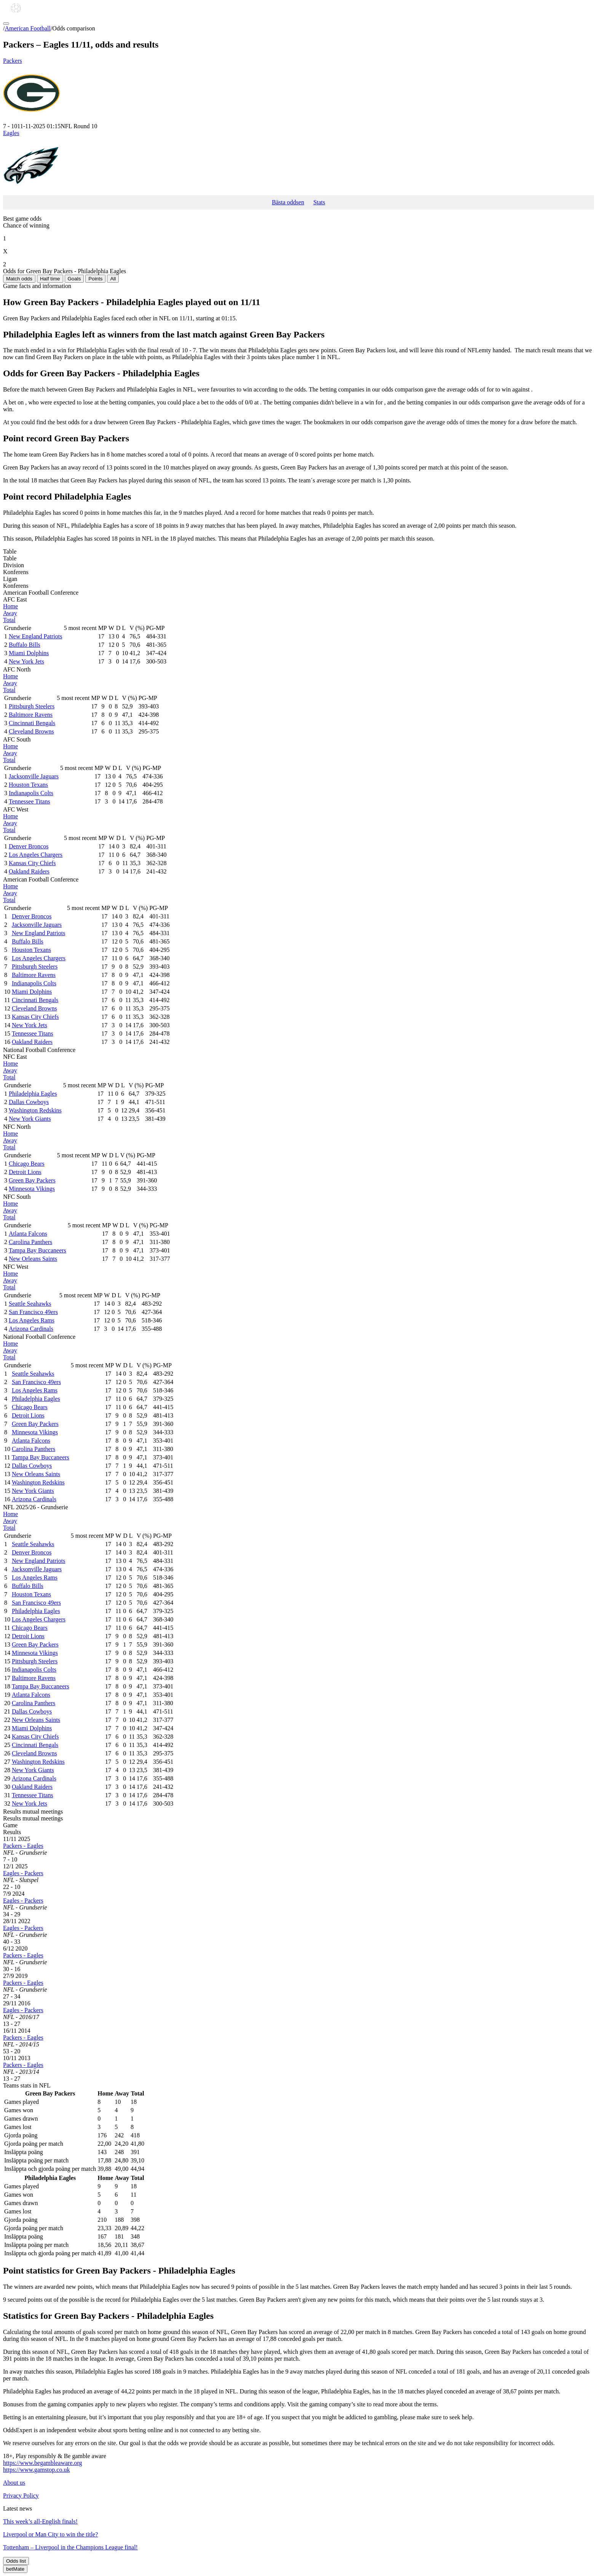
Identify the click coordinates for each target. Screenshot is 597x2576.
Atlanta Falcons (28, 1233)
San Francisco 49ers (33, 1312)
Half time (50, 279)
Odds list (16, 2561)
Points (95, 279)
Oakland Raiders (29, 871)
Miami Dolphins (29, 653)
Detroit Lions (25, 1172)
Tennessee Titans (29, 801)
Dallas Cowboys (29, 1102)
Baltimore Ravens (31, 714)
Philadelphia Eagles (33, 1093)
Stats (319, 202)
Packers (298, 90)
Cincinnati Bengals (32, 723)
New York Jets (26, 661)
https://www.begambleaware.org (42, 2463)
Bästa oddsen (288, 202)
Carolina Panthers (30, 1242)
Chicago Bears (27, 1163)
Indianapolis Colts (31, 793)
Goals (74, 279)
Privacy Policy (21, 2495)
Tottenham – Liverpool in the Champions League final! (70, 2547)
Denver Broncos (28, 846)
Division (13, 565)
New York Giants (30, 1118)
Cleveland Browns (31, 731)
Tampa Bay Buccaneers (37, 1250)
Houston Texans (28, 784)
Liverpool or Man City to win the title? (50, 2534)
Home (10, 606)
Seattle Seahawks (30, 1303)
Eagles (298, 162)
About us (14, 2482)
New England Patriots (35, 636)
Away (10, 613)
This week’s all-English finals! (40, 2521)
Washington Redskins (35, 1110)
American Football (27, 28)
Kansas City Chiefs (32, 863)
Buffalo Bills (24, 644)
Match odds (19, 279)
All (113, 279)
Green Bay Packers (32, 1180)
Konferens (16, 572)
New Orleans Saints (33, 1258)
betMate (15, 2569)
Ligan (10, 579)
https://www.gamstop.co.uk (36, 2469)
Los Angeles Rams (31, 1320)
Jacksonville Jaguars (34, 776)
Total (9, 620)
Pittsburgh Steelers (31, 706)
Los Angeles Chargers (35, 854)
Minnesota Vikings (32, 1188)
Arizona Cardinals (31, 1328)
